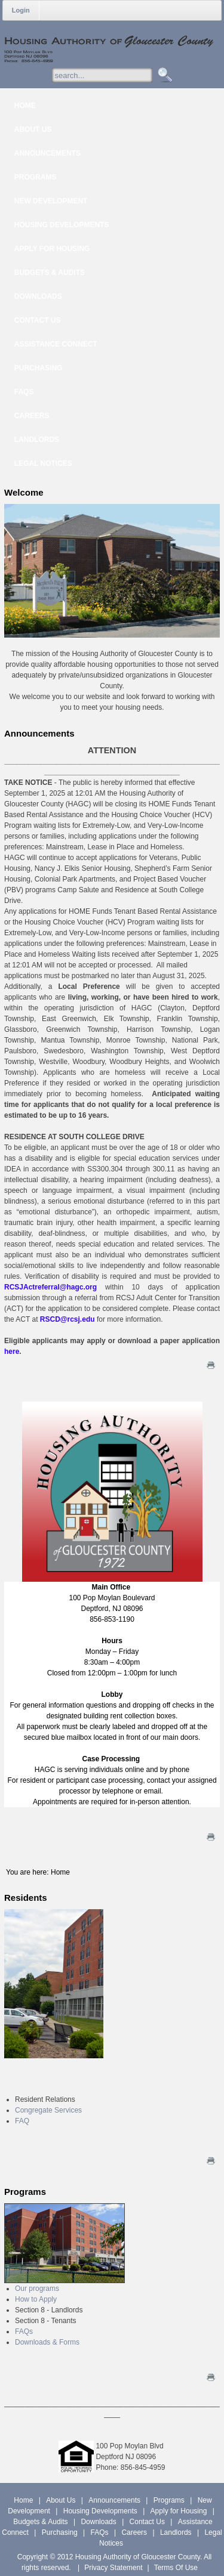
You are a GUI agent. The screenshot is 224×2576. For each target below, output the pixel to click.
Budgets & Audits (40, 2522)
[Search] (113, 75)
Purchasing (60, 2532)
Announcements (114, 2500)
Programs (169, 2500)
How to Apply (36, 2299)
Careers (134, 2532)
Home (23, 2500)
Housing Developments (100, 2511)
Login (21, 10)
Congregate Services (48, 2110)
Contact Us (147, 2522)
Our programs (37, 2288)
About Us (60, 2500)
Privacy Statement (113, 2567)
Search (163, 75)
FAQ (22, 2121)
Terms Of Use (176, 2567)
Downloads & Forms (47, 2342)
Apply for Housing (179, 2511)
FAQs (24, 2331)
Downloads (98, 2522)
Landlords (176, 2532)
